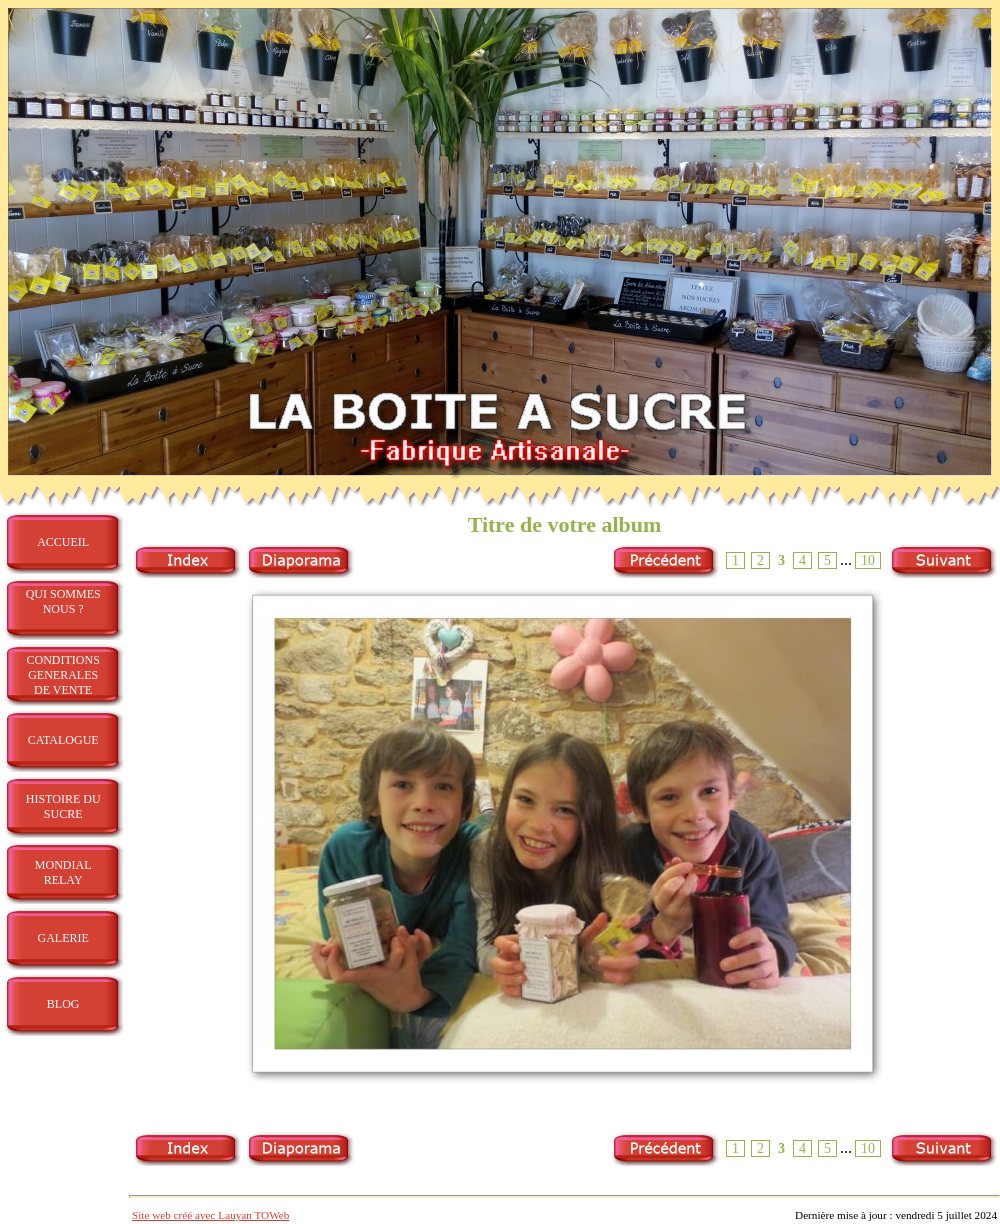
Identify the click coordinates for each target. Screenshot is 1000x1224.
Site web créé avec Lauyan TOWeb (210, 1215)
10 (868, 560)
